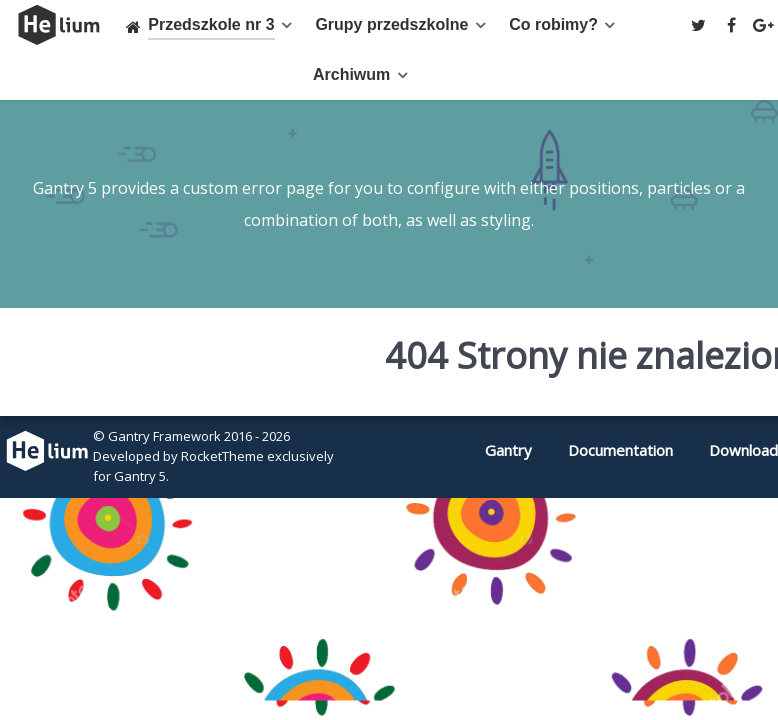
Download (743, 450)
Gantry (508, 450)
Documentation (620, 450)
